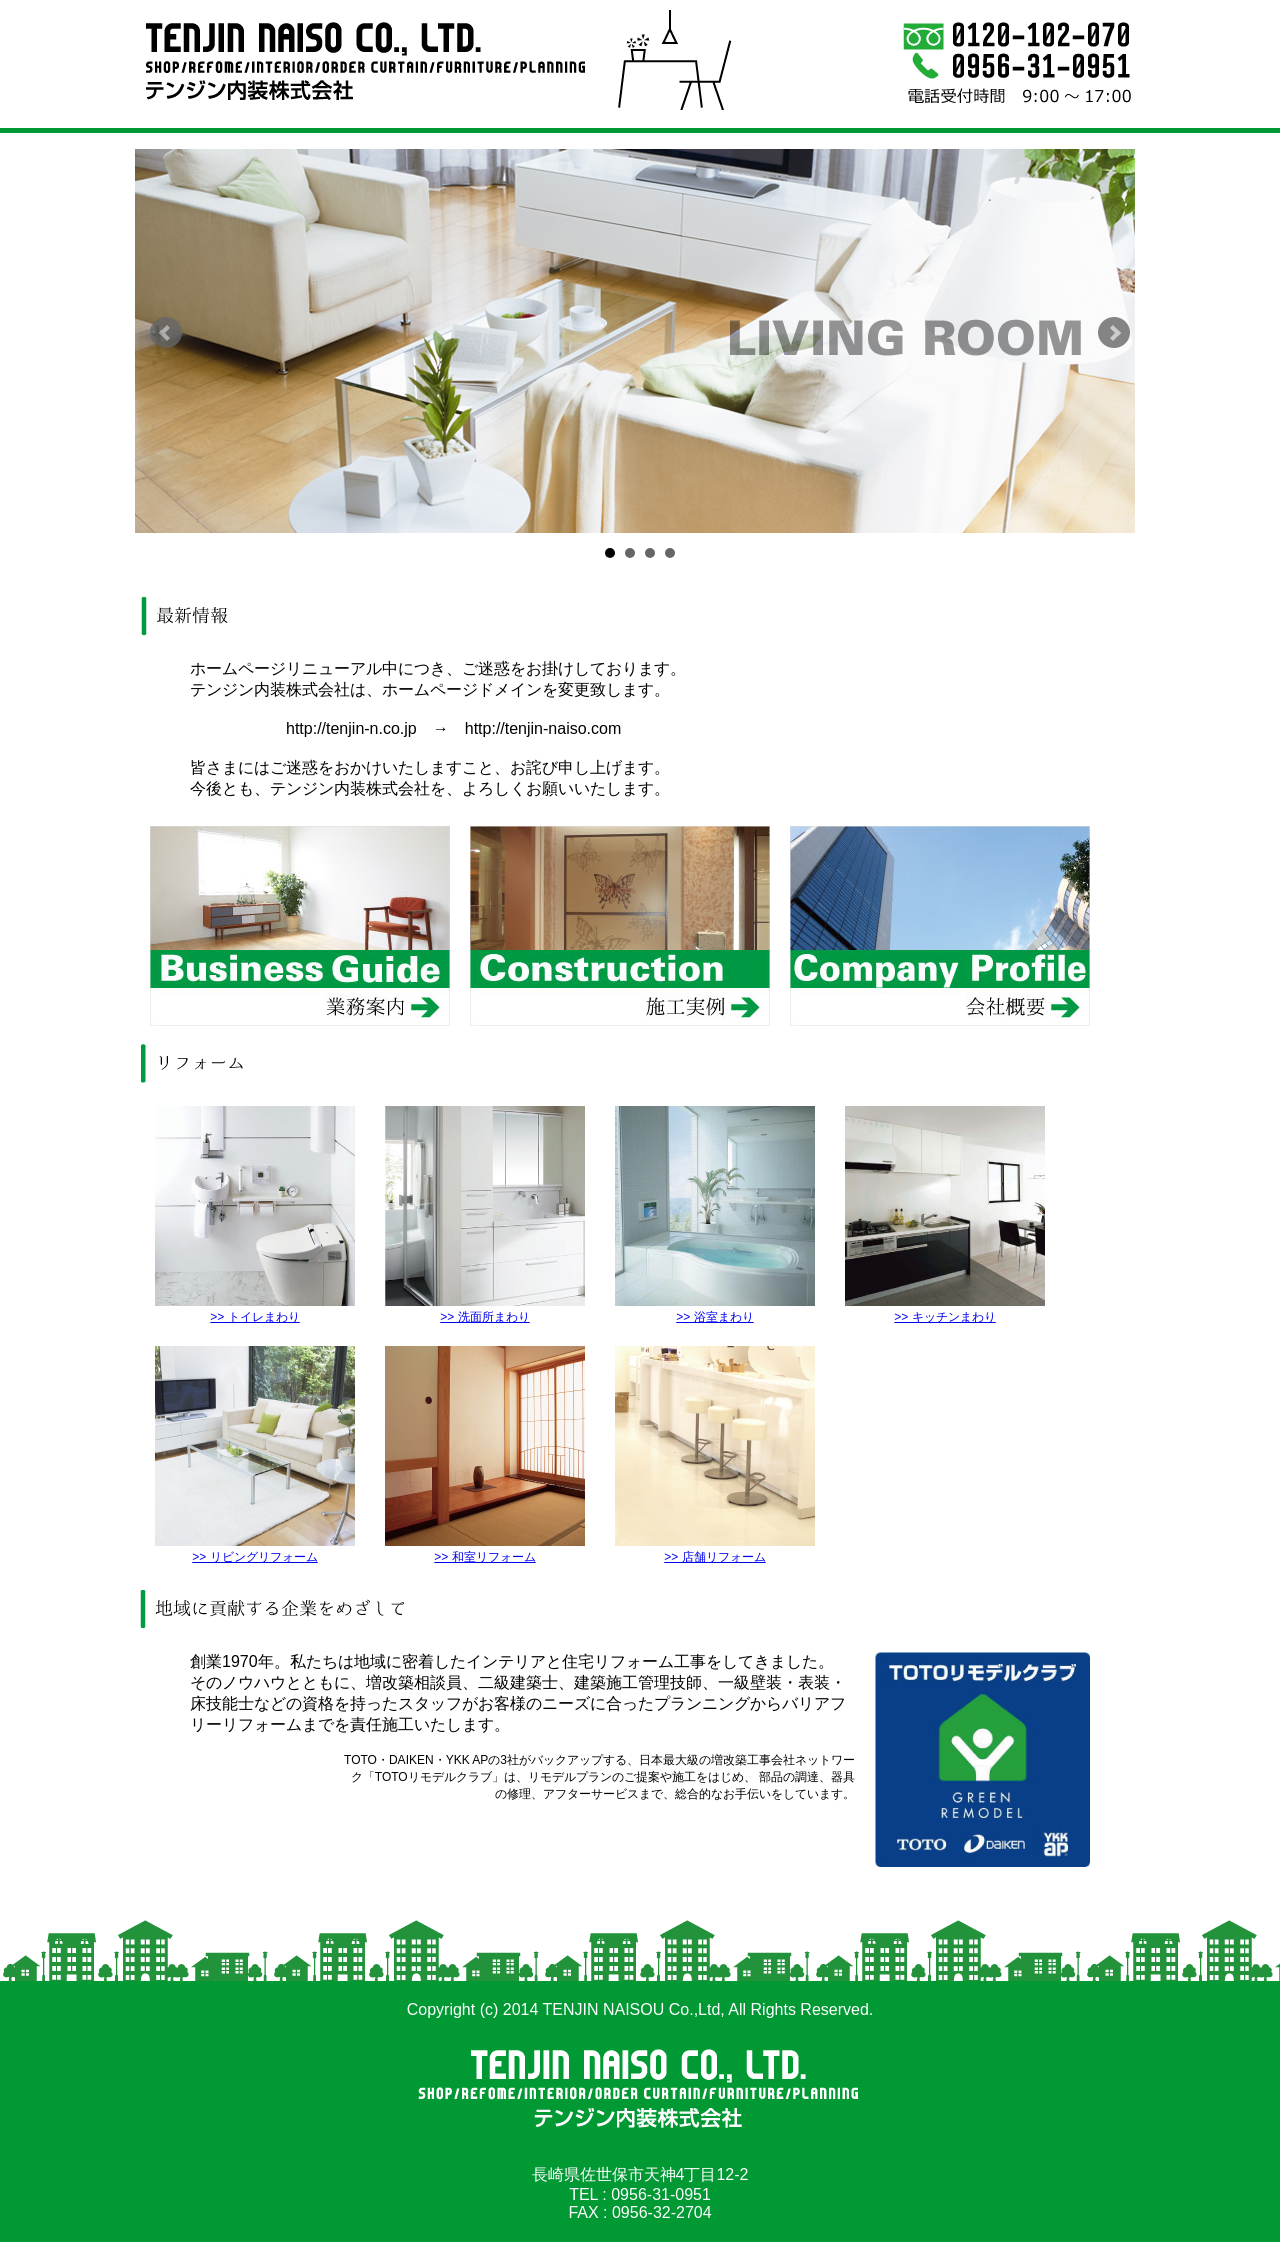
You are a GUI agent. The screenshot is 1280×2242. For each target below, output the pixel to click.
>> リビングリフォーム (255, 1549)
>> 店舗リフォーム (715, 1549)
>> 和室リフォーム (485, 1549)
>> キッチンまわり (945, 1309)
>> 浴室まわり (715, 1309)
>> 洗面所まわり (485, 1309)
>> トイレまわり (255, 1309)
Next (1114, 333)
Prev (166, 333)
